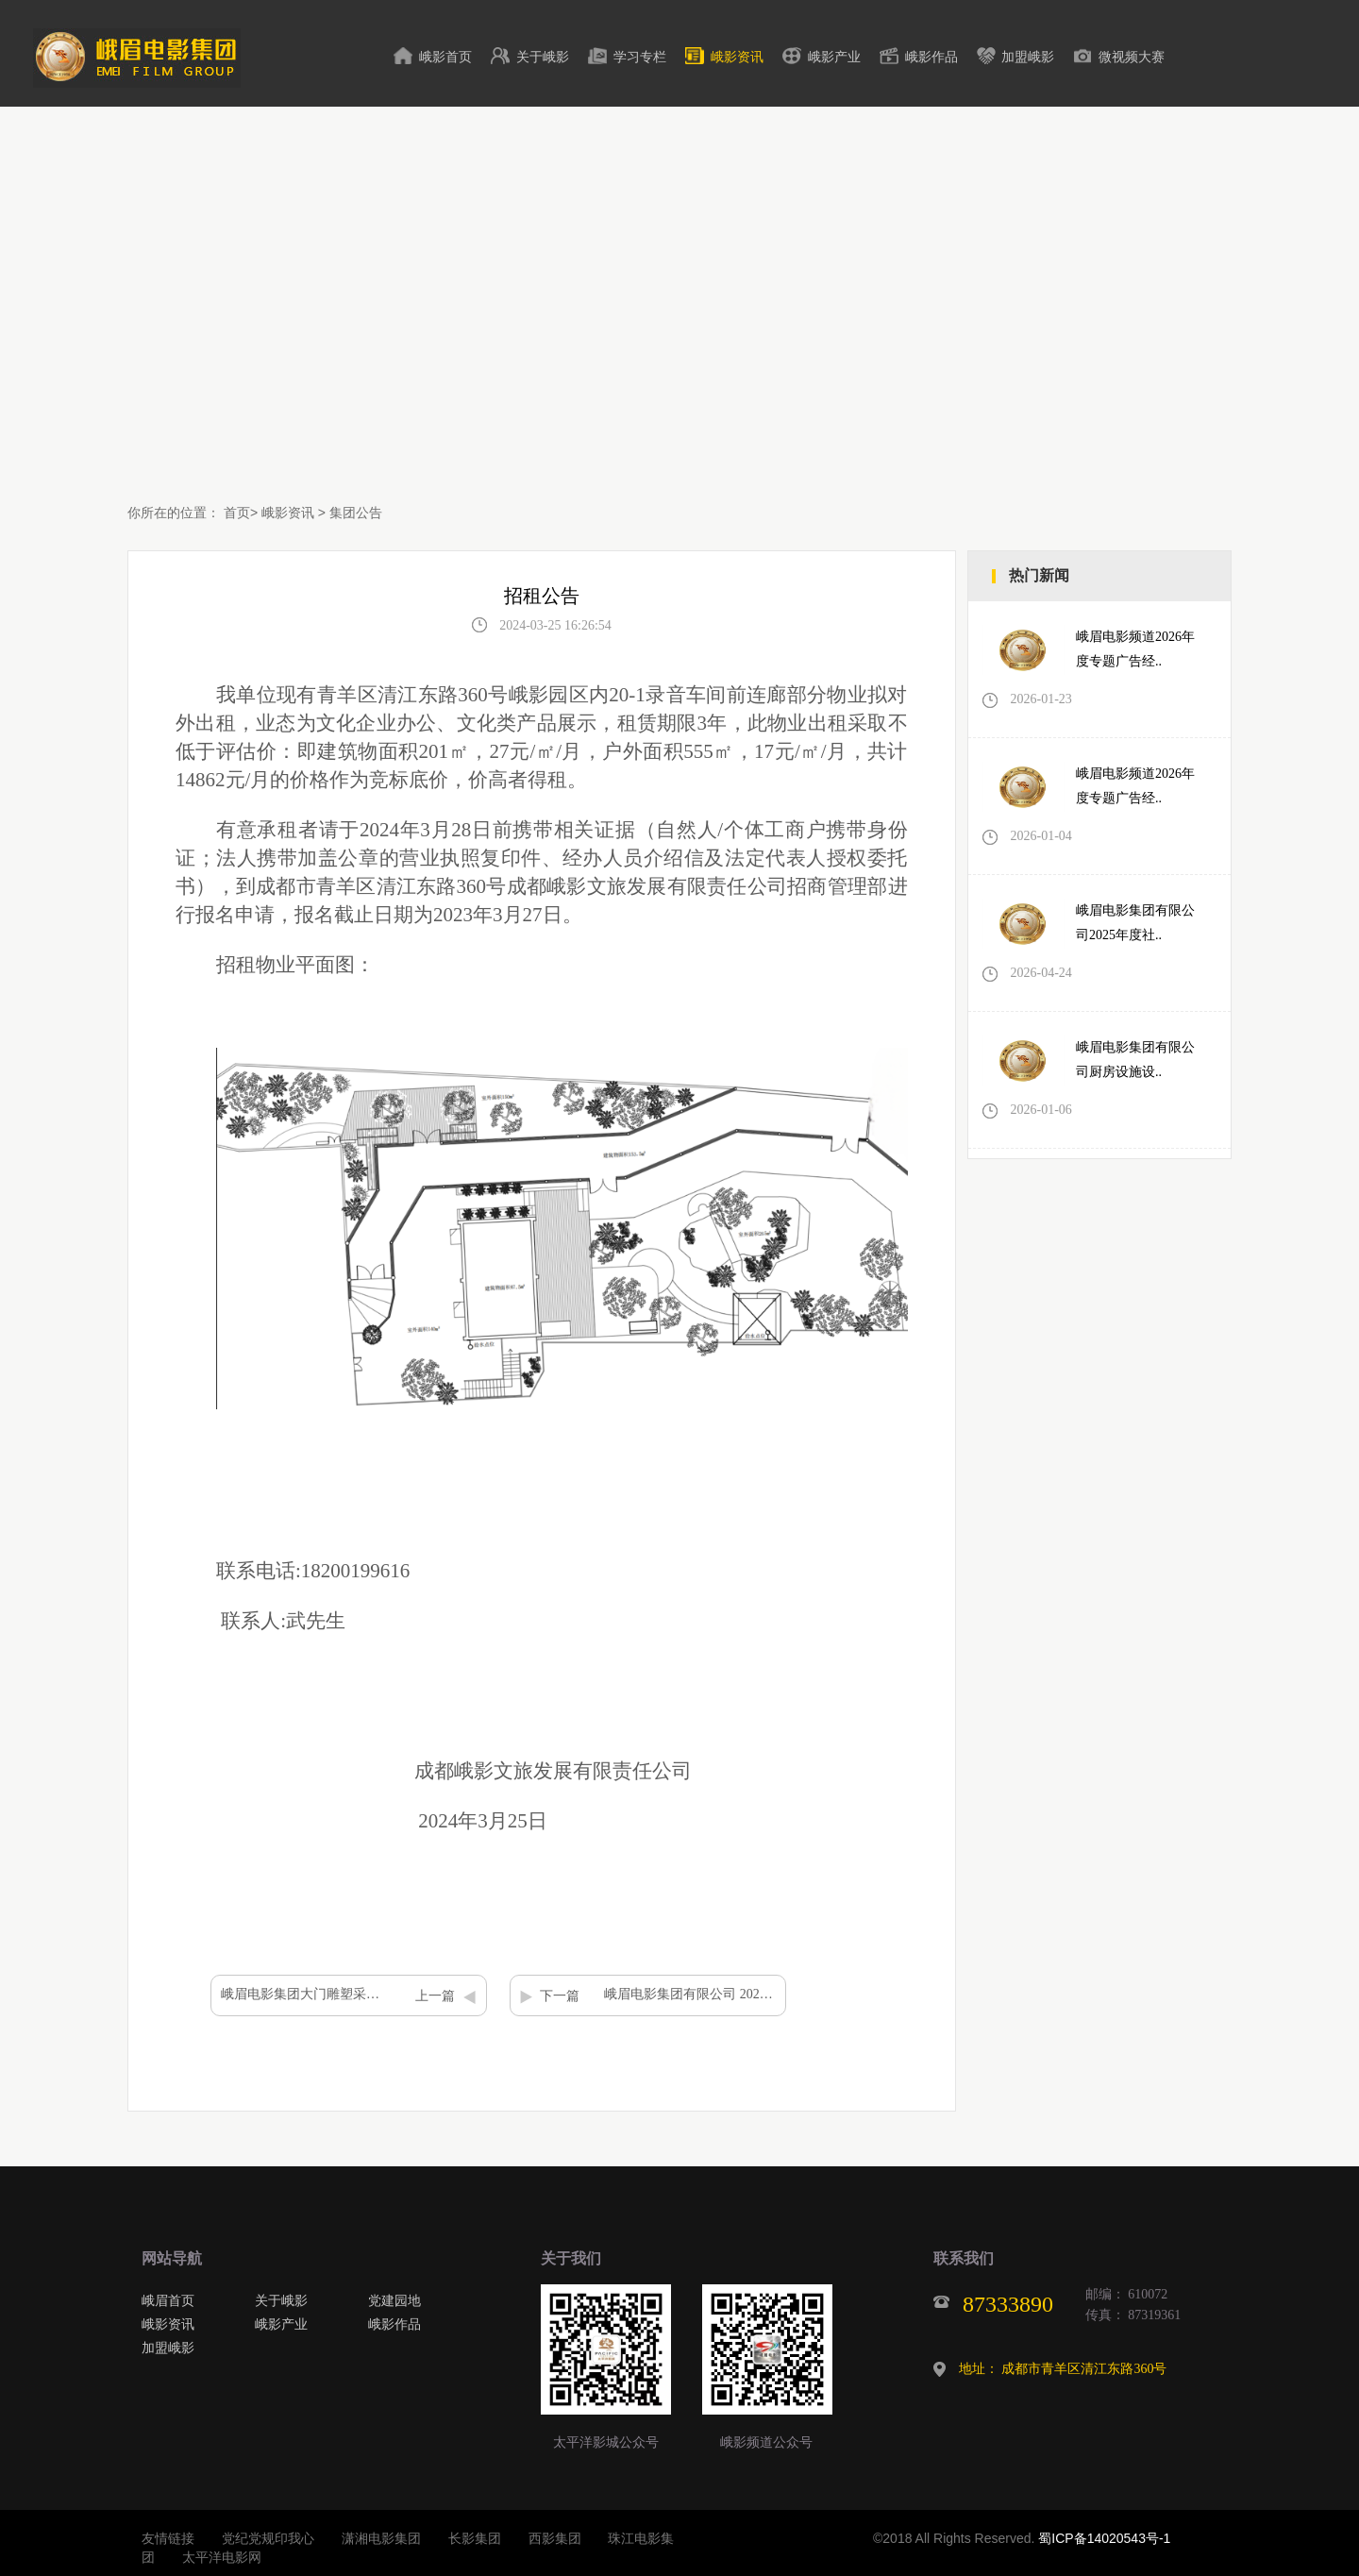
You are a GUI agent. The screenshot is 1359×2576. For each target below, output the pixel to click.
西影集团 (554, 2538)
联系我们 (963, 2258)
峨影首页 (445, 57)
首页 (237, 512)
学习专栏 (639, 57)
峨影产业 (834, 57)
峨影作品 (931, 57)
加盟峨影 (1027, 57)
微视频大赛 (1132, 57)
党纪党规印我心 (268, 2538)
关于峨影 (542, 57)
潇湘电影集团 (381, 2538)
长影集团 (474, 2538)
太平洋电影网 (221, 2557)
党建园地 (394, 2300)
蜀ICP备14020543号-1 (1104, 2538)
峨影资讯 (737, 57)
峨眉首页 (168, 2300)
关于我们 (571, 2258)
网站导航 (172, 2258)
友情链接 (168, 2538)
